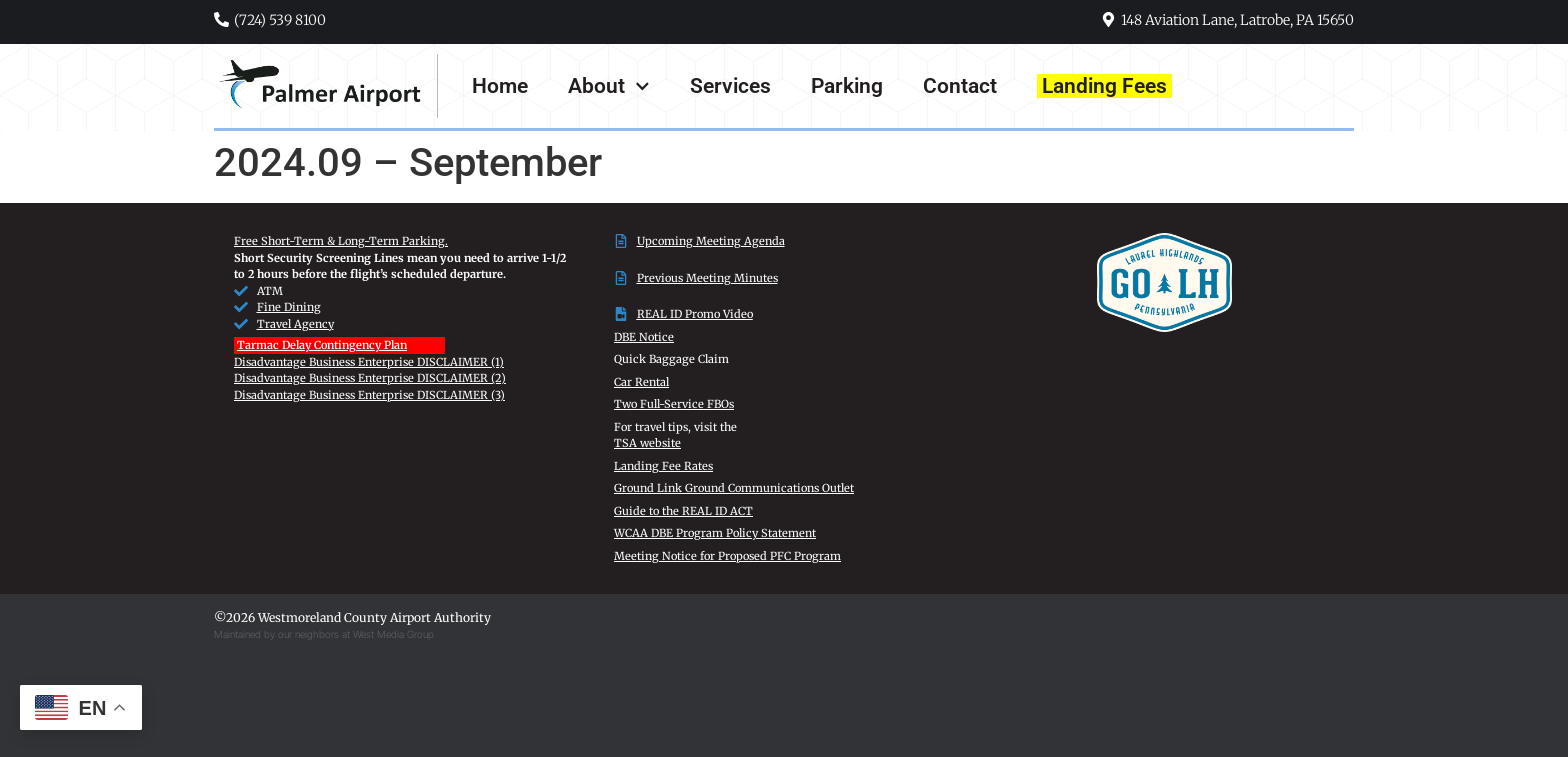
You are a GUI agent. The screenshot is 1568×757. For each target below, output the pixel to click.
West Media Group (393, 634)
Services (730, 86)
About (609, 86)
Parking (847, 86)
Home (500, 86)
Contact (960, 86)
